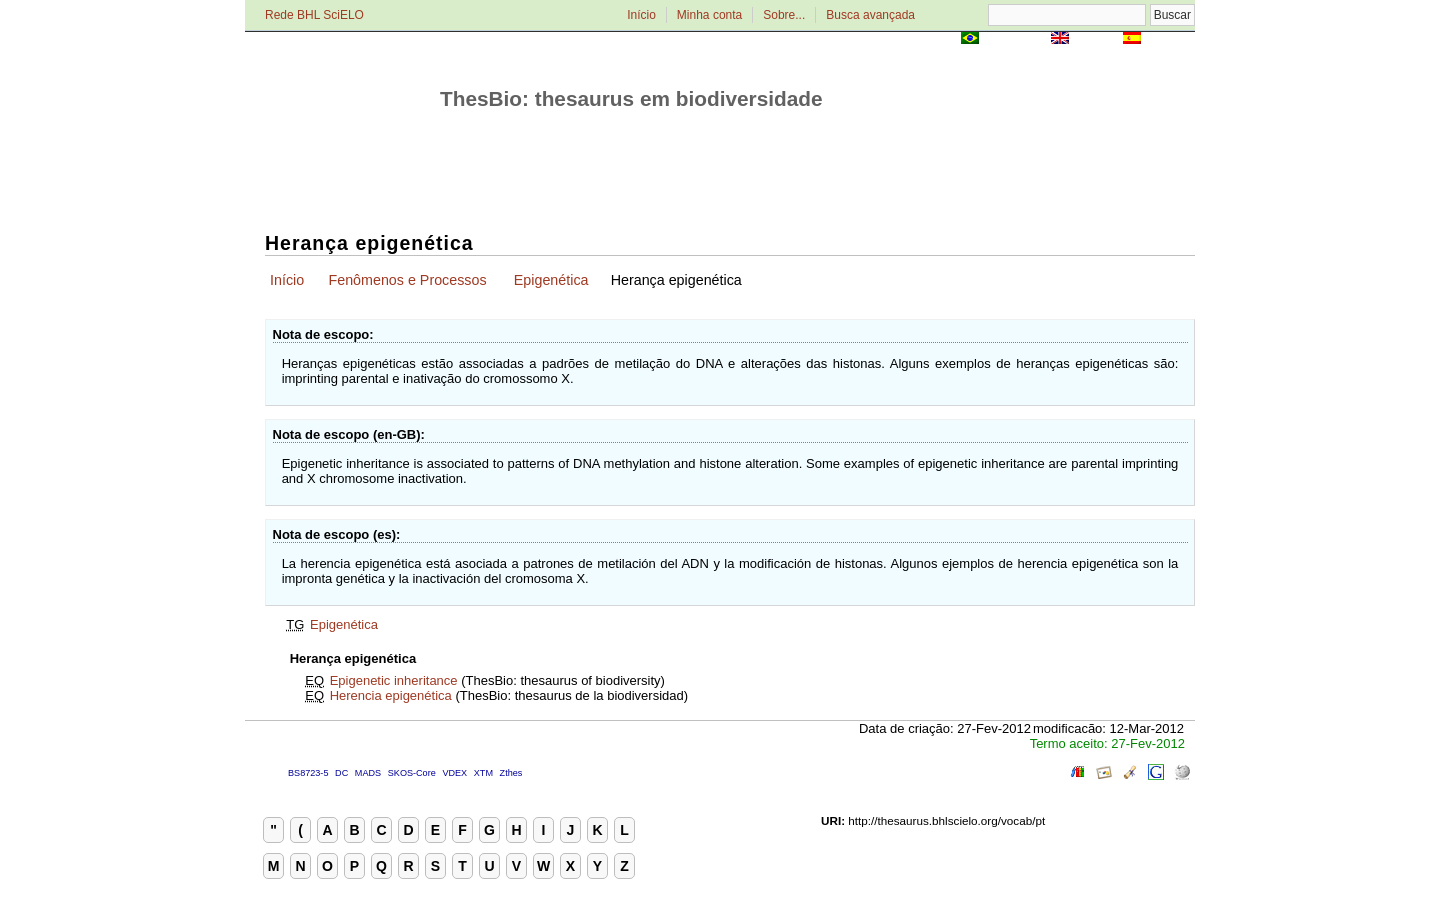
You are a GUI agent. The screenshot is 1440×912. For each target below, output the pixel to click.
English (1095, 39)
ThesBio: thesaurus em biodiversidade (631, 98)
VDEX (454, 773)
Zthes (511, 773)
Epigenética (551, 280)
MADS (368, 773)
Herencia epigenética (391, 695)
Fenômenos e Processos (407, 280)
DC (341, 773)
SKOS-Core (412, 773)
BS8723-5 (308, 773)
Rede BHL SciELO (314, 15)
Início (641, 15)
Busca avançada (870, 15)
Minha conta (709, 15)
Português (1015, 39)
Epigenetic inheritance (394, 680)
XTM (483, 773)
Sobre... (784, 15)
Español (1169, 39)
